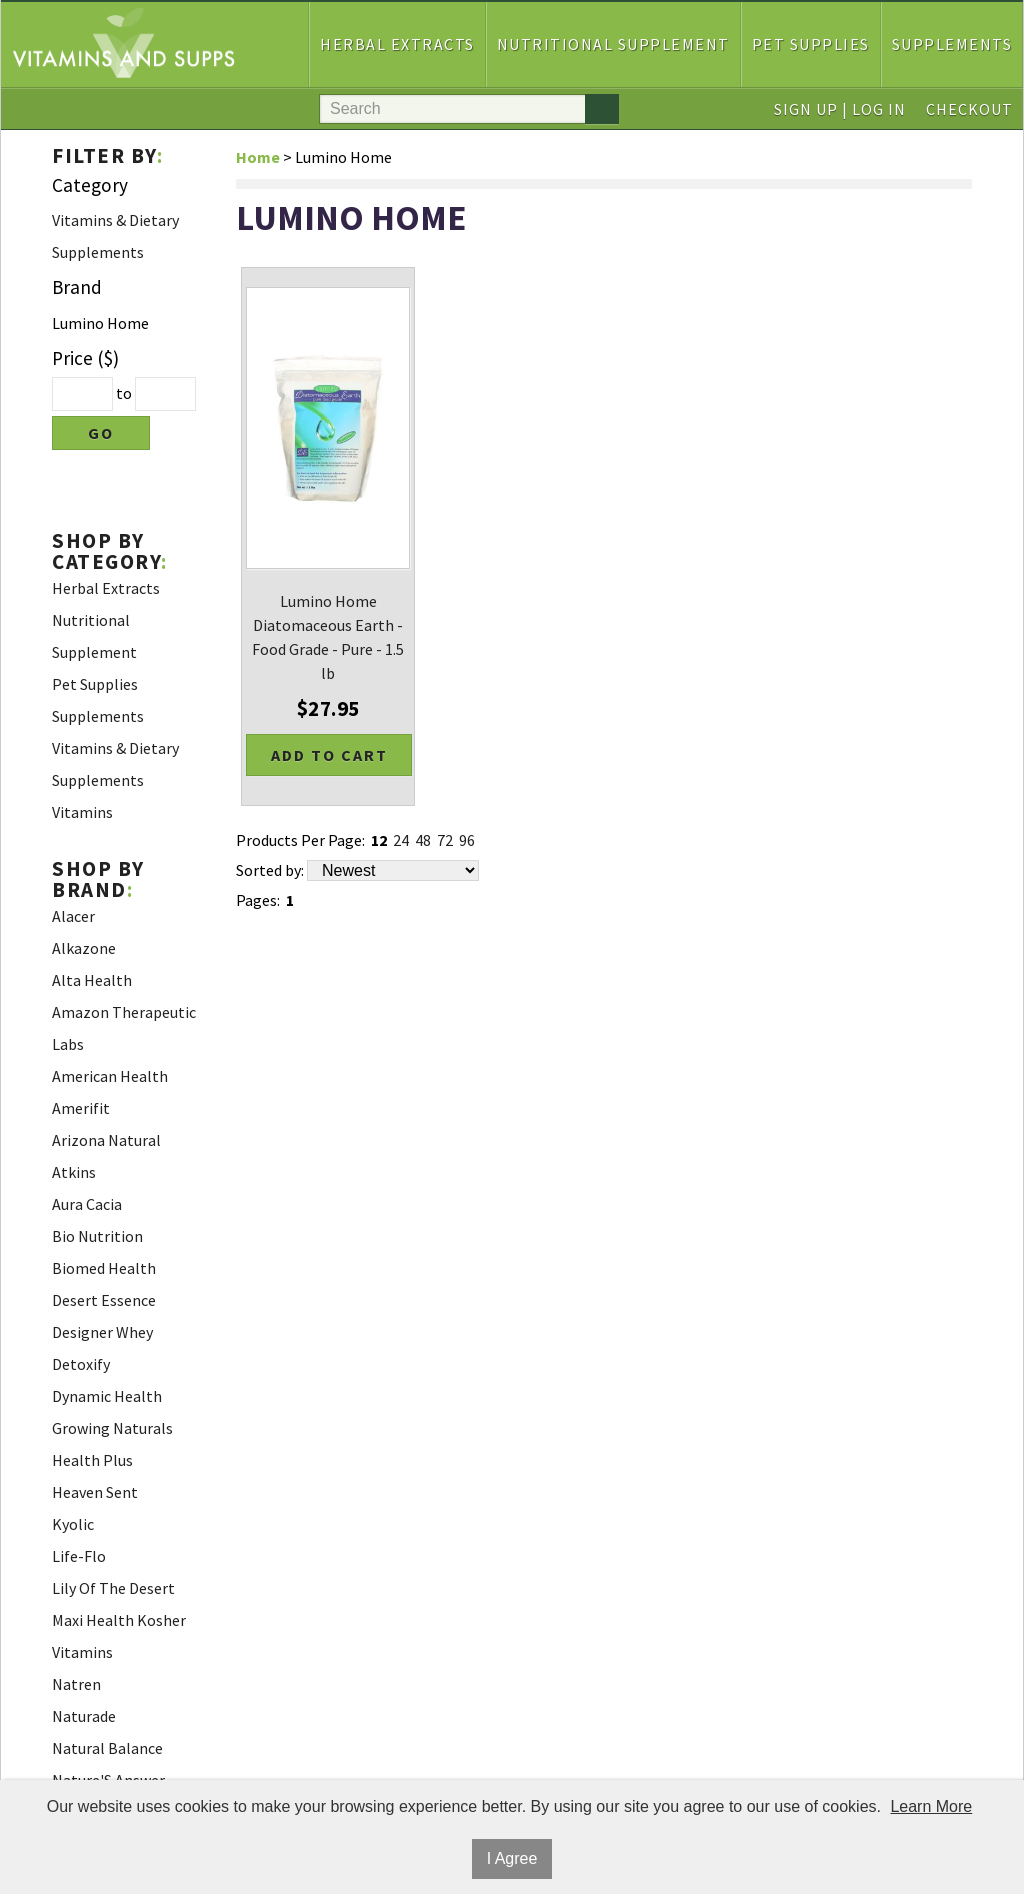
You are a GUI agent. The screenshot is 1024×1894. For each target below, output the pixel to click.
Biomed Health (104, 1268)
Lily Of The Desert (113, 1588)
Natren (76, 1684)
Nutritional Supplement (613, 44)
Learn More (931, 1806)
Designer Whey (102, 1332)
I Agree (512, 1858)
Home (258, 157)
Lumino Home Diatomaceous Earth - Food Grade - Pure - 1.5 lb (328, 637)
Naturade (84, 1716)
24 (401, 840)
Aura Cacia (87, 1204)
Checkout (969, 109)
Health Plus (92, 1460)
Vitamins (82, 812)
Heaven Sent (95, 1492)
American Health (110, 1076)
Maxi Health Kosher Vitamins (119, 1636)
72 (445, 840)
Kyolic (73, 1524)
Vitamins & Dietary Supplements (115, 236)
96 (467, 840)
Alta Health (92, 980)
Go (101, 433)
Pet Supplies (811, 44)
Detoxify (81, 1364)
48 (423, 840)
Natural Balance (107, 1748)
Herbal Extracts (397, 44)
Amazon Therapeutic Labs (124, 1028)
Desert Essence (104, 1300)
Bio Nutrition (97, 1236)
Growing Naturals (112, 1428)
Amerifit (81, 1108)
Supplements (952, 44)
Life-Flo (79, 1556)
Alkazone (84, 948)
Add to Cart (329, 755)
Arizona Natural (106, 1140)
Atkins (74, 1172)
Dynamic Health (107, 1396)
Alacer (73, 916)
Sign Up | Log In (840, 109)
